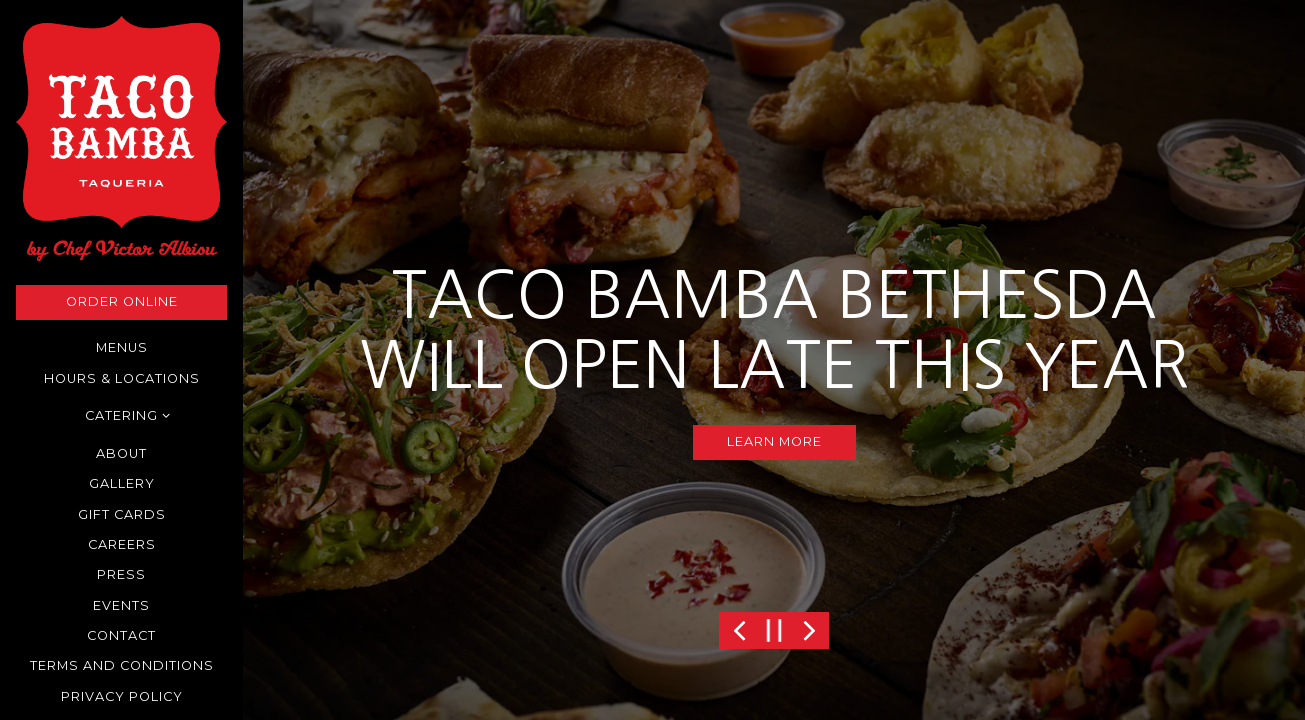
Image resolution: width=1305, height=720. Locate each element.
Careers (122, 544)
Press (121, 574)
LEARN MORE (774, 441)
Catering (121, 415)
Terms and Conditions (122, 665)
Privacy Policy (126, 695)
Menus (122, 347)
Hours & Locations (122, 378)
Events (121, 605)
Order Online (122, 301)
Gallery (122, 483)
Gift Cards (122, 514)
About (121, 453)
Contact (121, 635)
